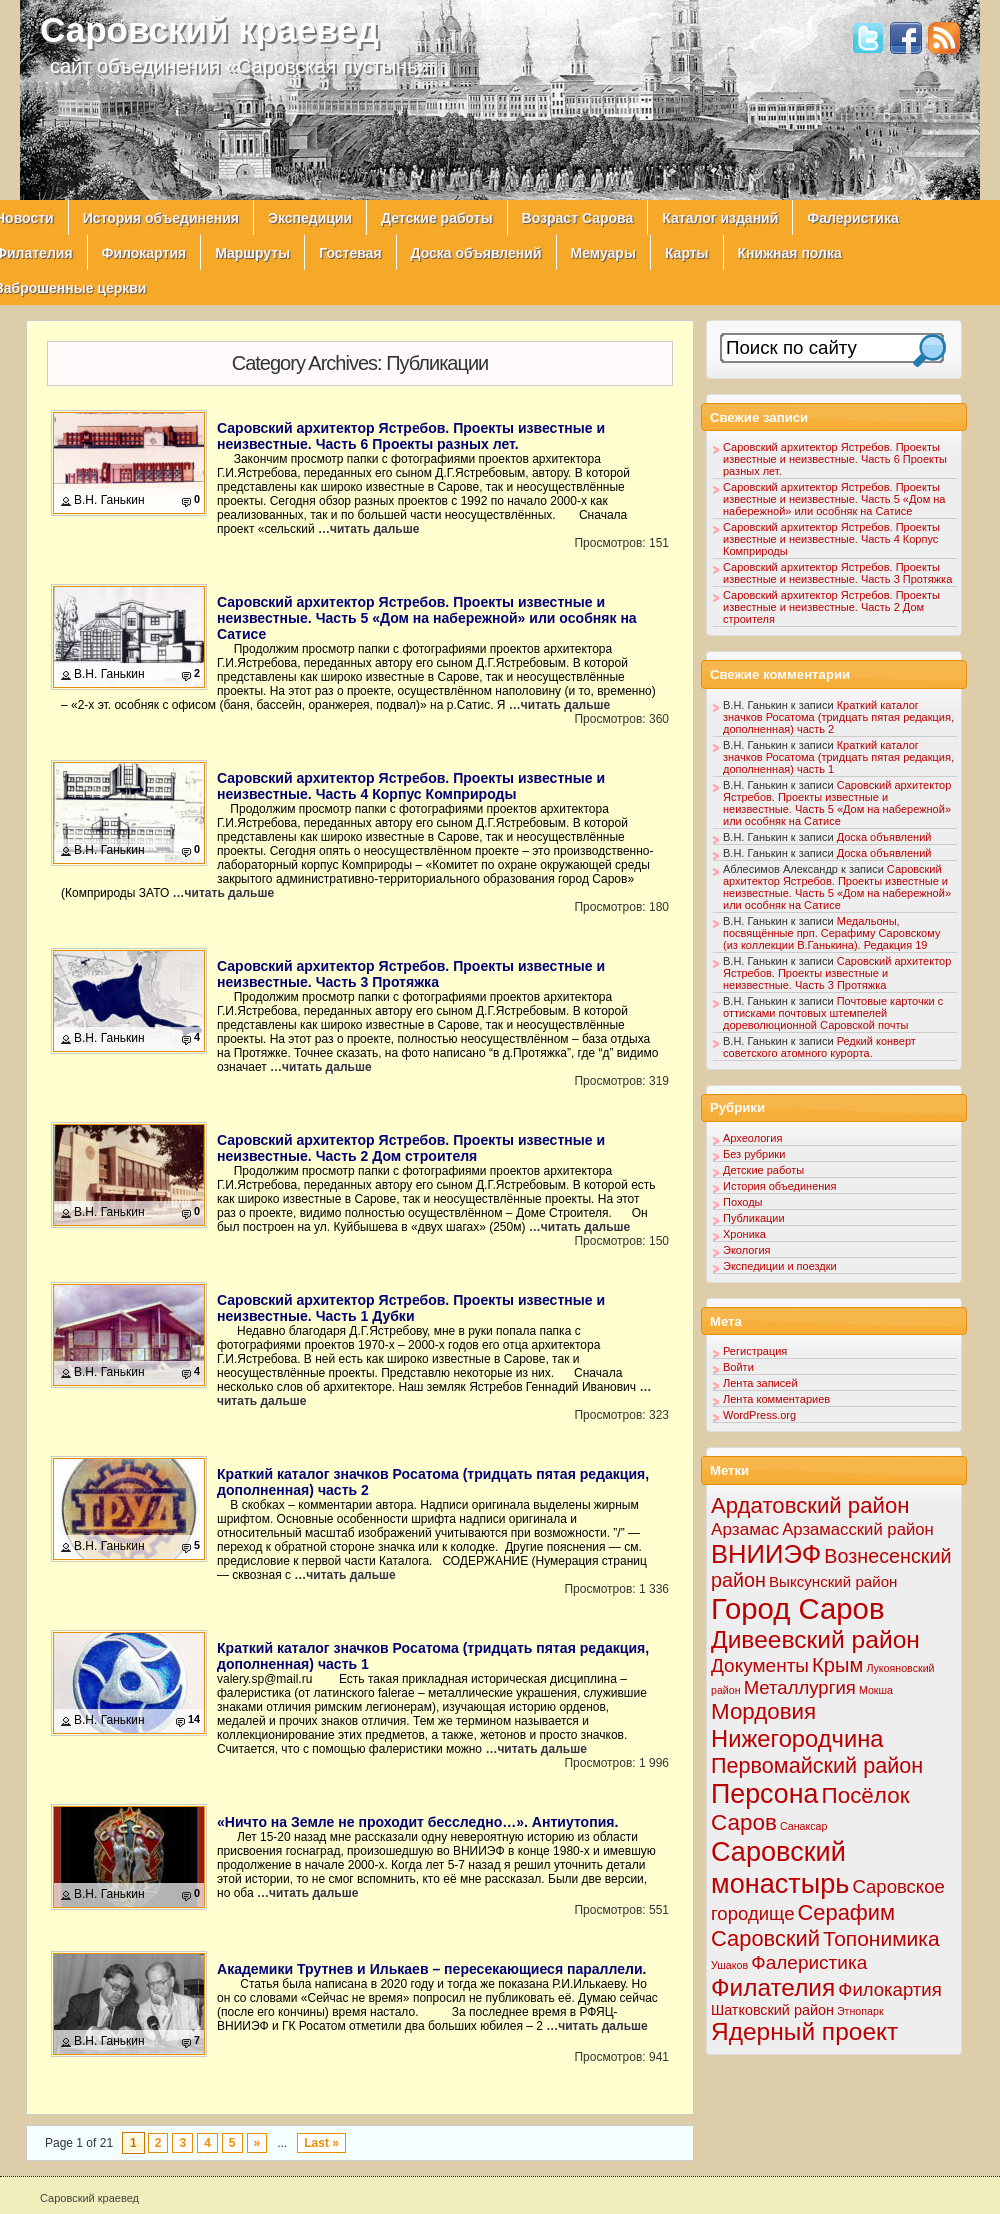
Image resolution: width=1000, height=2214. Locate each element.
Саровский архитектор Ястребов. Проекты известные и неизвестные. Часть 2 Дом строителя (411, 1148)
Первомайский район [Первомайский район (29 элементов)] (817, 1765)
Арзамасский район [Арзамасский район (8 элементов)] (858, 1529)
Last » (321, 2143)
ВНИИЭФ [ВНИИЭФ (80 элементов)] (766, 1554)
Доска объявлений (476, 253)
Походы (742, 1202)
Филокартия (144, 253)
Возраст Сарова (578, 218)
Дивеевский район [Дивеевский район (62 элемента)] (815, 1639)
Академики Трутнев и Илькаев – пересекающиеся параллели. (432, 1969)
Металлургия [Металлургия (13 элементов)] (800, 1687)
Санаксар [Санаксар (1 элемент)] (804, 1826)
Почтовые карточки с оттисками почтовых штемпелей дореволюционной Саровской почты (833, 1013)
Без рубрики (754, 1154)
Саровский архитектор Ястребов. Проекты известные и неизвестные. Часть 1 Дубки (411, 1308)
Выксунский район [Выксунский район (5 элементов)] (833, 1581)
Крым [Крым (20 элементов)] (837, 1665)
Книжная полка (790, 253)
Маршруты (252, 253)
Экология (747, 1250)
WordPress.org (759, 1415)
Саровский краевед (209, 29)
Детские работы (437, 218)
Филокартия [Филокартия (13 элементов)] (889, 1989)
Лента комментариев (776, 1399)
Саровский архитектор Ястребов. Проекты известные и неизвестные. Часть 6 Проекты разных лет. (411, 436)
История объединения (161, 218)
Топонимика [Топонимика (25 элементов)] (881, 1938)
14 (194, 1719)
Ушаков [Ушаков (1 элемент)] (729, 1965)
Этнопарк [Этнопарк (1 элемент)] (860, 2011)
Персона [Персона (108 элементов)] (764, 1794)
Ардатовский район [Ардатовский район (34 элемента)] (810, 1505)
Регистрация (755, 1351)
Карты (687, 253)
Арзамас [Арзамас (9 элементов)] (745, 1529)
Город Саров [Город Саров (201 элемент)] (798, 1608)
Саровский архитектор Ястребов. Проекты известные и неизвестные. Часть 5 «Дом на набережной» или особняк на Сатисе (427, 618)
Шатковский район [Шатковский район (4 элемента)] (772, 2010)
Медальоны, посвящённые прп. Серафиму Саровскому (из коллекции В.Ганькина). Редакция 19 (831, 933)
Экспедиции (310, 218)
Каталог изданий (720, 218)
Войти (738, 1367)
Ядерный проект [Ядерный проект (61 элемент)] (804, 2031)
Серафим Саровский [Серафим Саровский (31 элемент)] (803, 1925)
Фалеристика (852, 218)
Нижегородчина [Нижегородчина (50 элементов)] (797, 1738)
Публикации (754, 1218)
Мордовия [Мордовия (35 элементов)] (763, 1711)
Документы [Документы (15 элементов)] (760, 1665)
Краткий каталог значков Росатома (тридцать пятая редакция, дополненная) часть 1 (838, 757)
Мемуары (603, 253)
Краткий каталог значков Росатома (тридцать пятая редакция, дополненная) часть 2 (838, 717)
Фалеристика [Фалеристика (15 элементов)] (809, 1962)
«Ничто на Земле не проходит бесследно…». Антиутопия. (417, 1822)
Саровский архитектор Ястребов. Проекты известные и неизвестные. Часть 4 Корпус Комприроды (411, 786)
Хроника (744, 1234)
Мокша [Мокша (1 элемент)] (876, 1690)
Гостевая (350, 253)
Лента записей (760, 1383)
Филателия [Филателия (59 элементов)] (773, 1987)
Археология (752, 1138)
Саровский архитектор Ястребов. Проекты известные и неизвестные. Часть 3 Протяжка (411, 974)
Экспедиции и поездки (780, 1266)
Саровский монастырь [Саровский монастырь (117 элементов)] (780, 1867)
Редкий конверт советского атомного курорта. (819, 1047)
